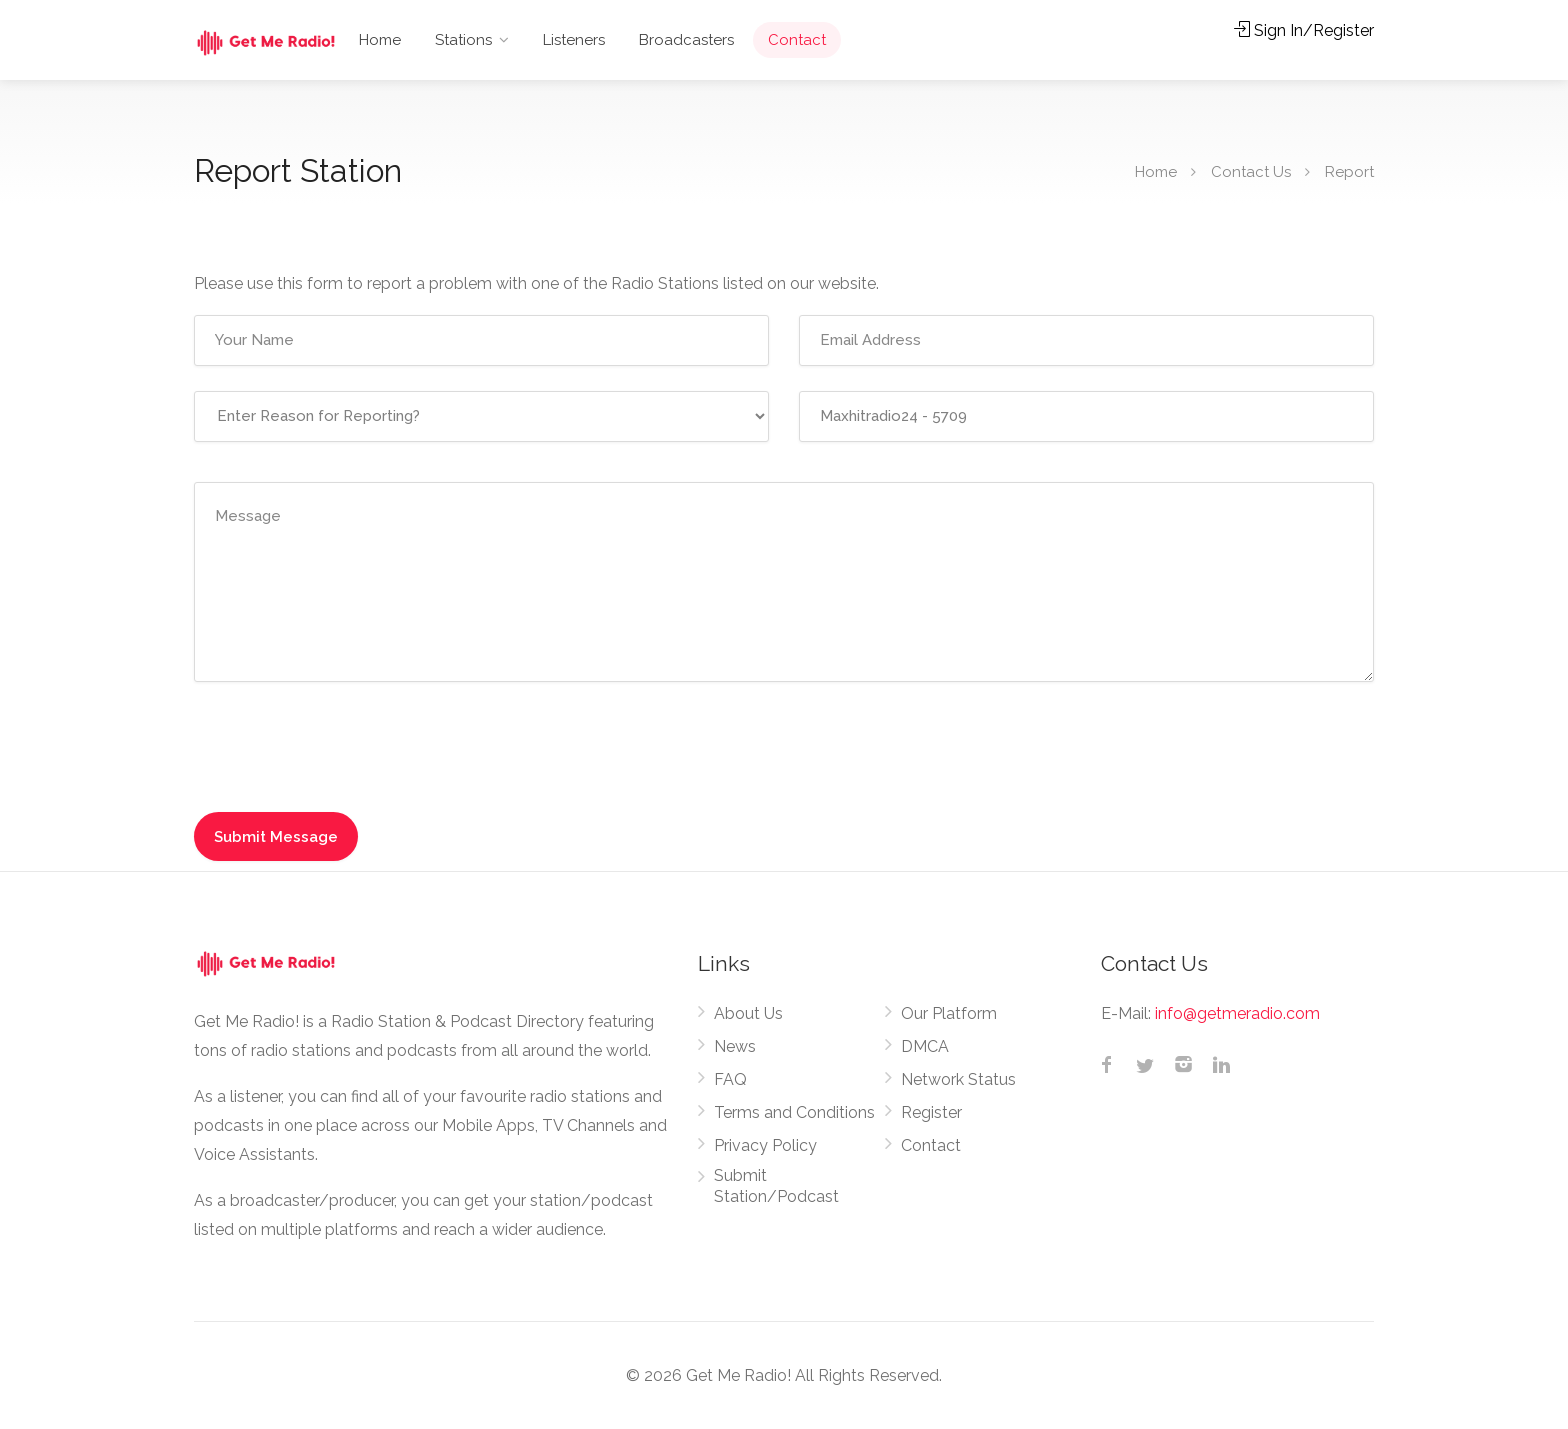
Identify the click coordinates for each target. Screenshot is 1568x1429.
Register (931, 1112)
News (735, 1046)
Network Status (958, 1079)
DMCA (925, 1046)
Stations (463, 40)
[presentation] (346, 746)
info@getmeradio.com (1237, 1013)
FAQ (730, 1079)
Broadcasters (686, 40)
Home (380, 40)
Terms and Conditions (794, 1112)
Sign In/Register (1304, 30)
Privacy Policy (765, 1145)
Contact (797, 40)
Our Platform (949, 1013)
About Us (748, 1013)
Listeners (574, 40)
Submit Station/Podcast (776, 1186)
